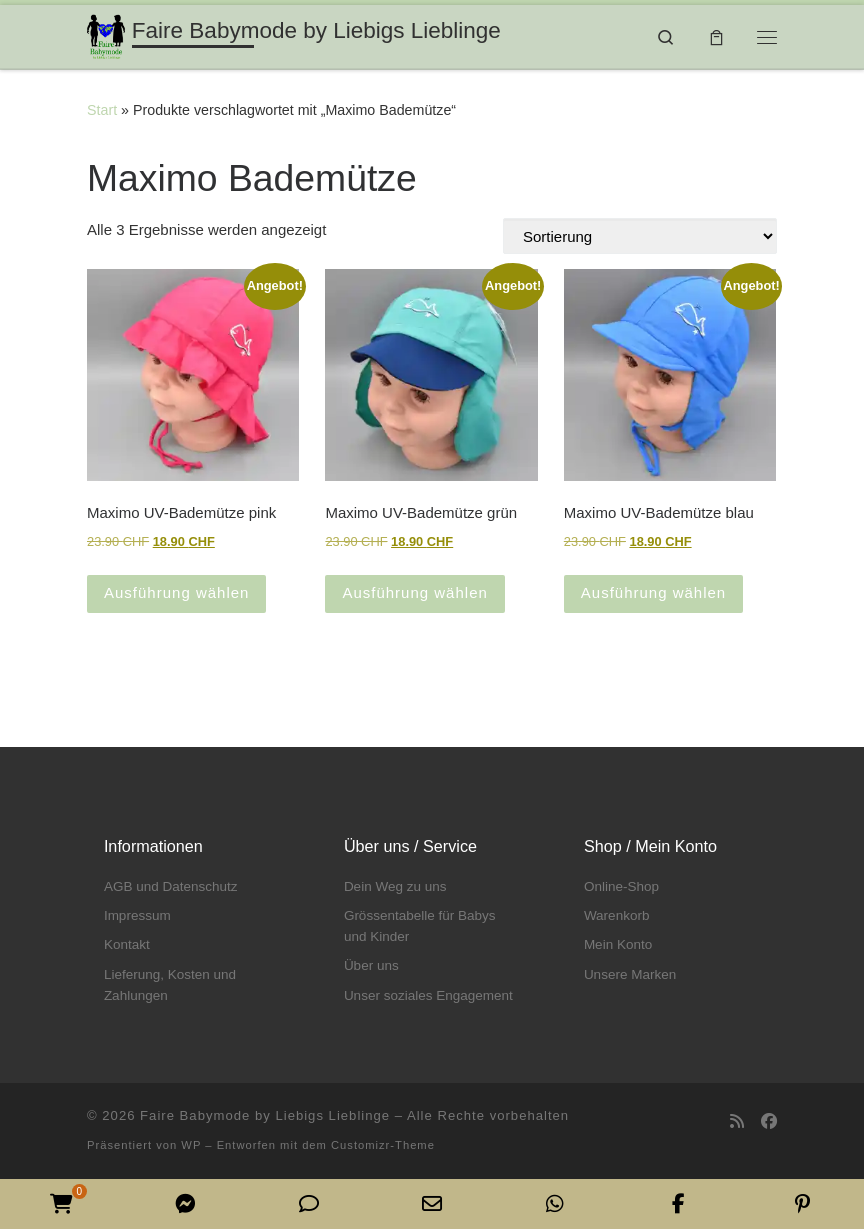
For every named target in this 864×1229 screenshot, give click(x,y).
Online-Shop (621, 886)
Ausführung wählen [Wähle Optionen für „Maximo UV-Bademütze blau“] (653, 592)
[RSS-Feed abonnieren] (737, 1121)
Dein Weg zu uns (395, 886)
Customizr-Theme (383, 1145)
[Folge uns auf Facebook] (769, 1121)
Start (102, 110)
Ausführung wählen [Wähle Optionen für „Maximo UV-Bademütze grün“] (414, 592)
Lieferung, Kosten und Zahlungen (170, 985)
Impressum (137, 915)
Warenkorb (617, 915)
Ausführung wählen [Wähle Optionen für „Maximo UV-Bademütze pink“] (176, 592)
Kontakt (127, 944)
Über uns (371, 965)
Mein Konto (618, 944)
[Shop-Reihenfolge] (640, 236)
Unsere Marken (630, 974)
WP (191, 1145)
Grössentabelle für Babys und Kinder (420, 926)
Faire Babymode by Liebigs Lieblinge (265, 1115)
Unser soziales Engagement (428, 995)
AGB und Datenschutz (171, 886)
